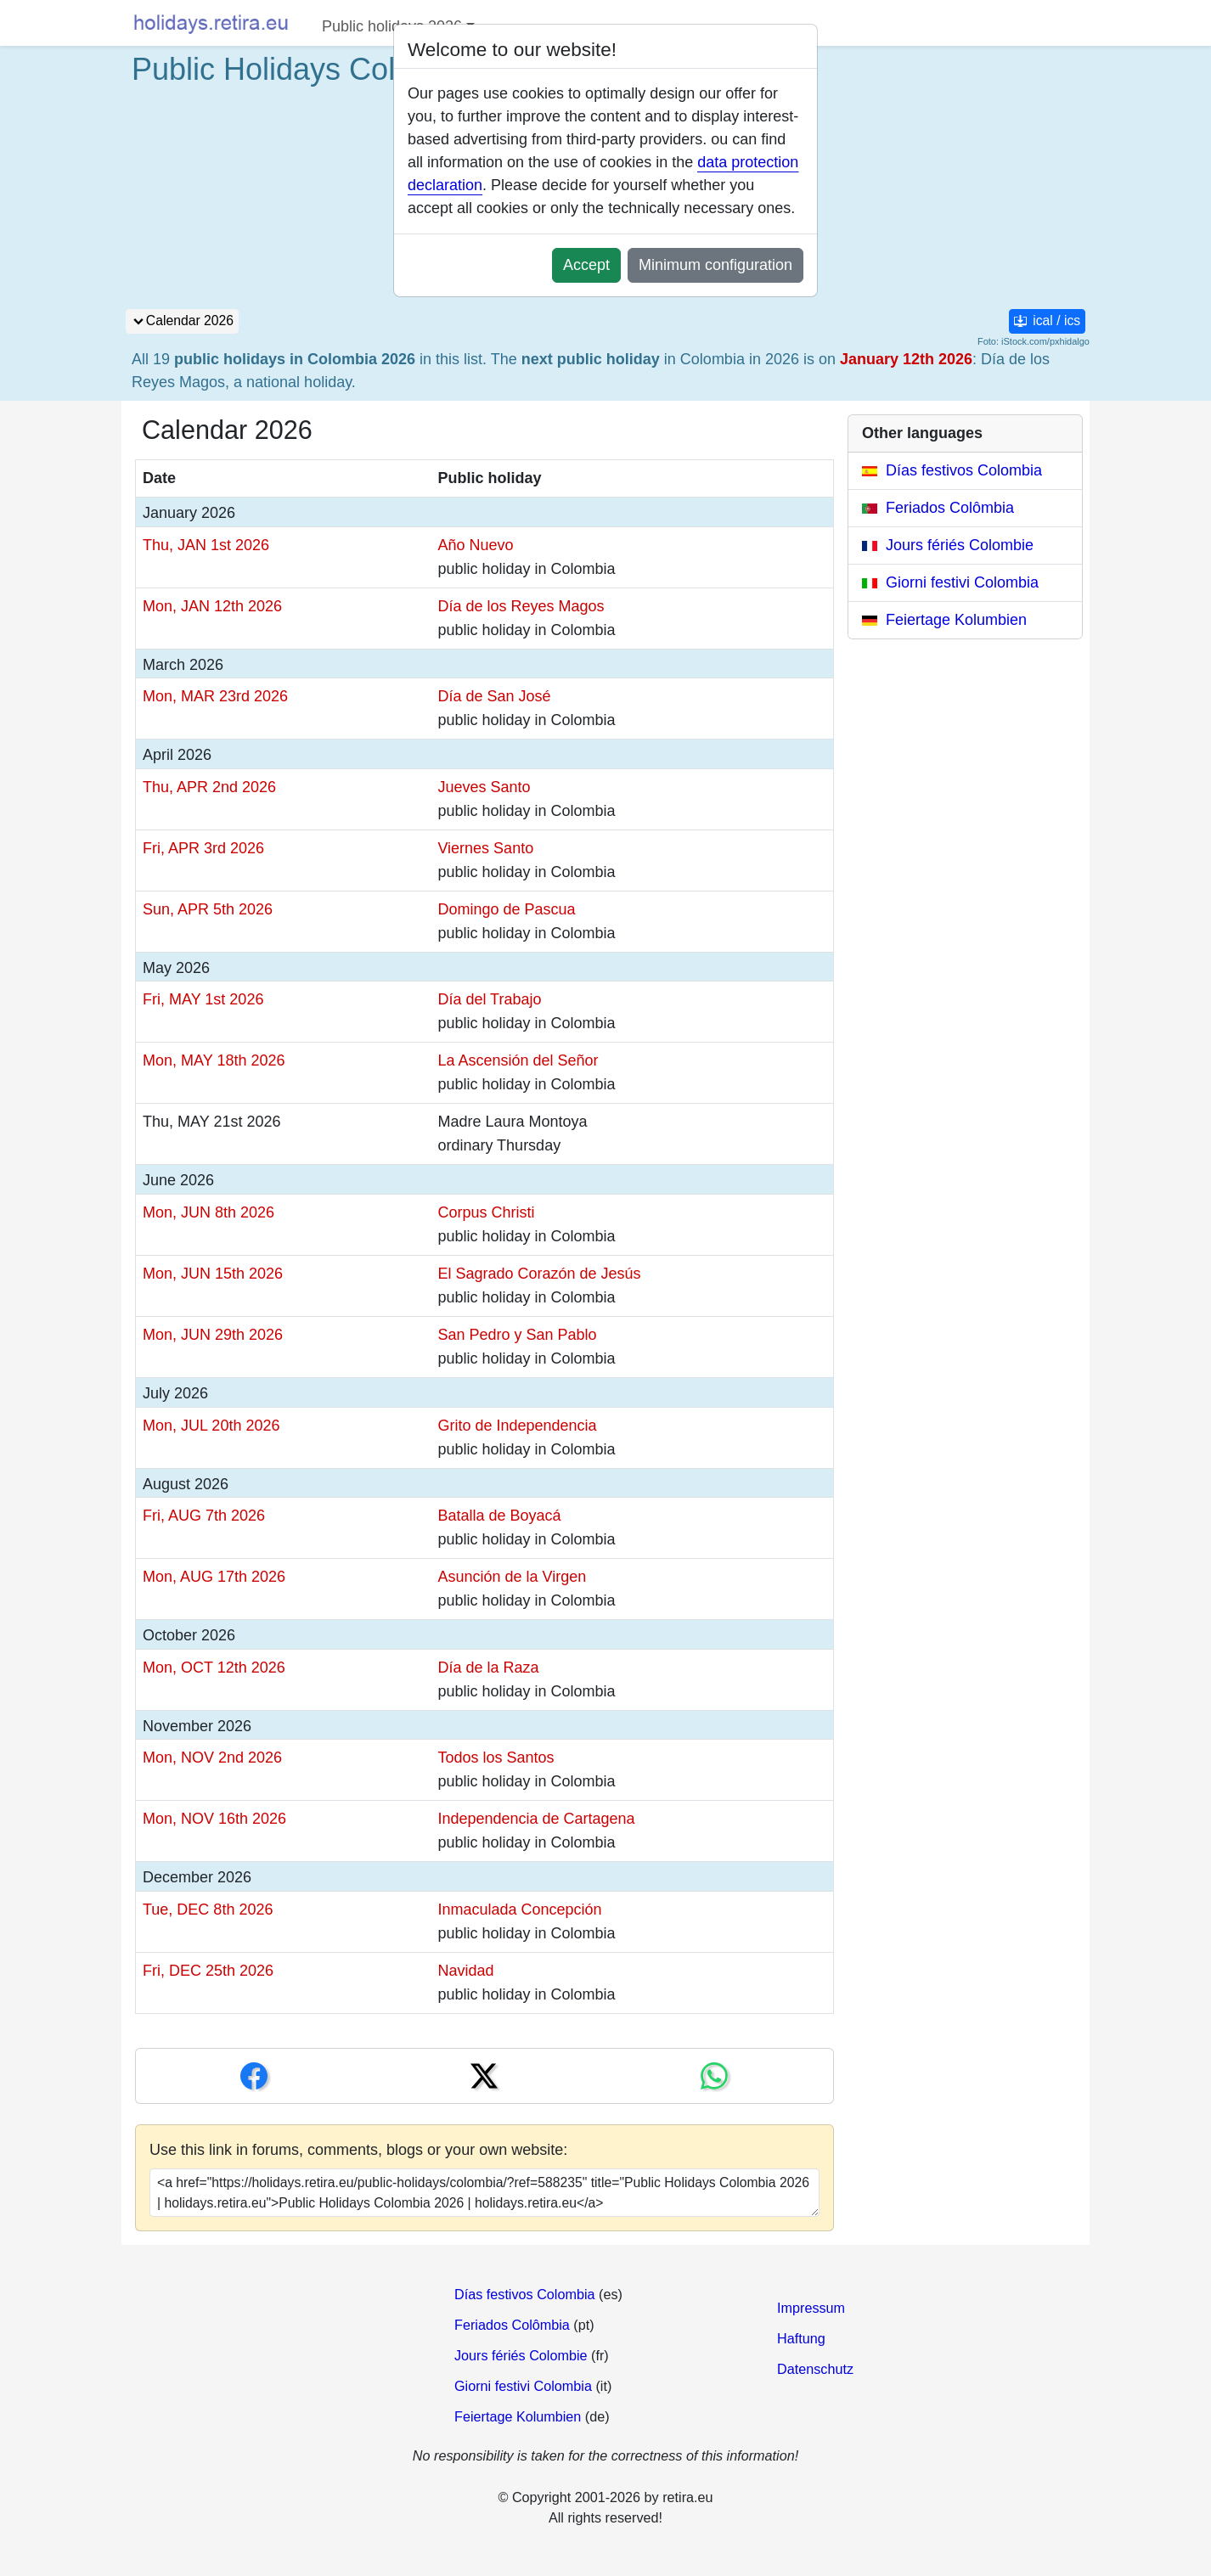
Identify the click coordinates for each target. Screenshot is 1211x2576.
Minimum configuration (715, 264)
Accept (586, 264)
